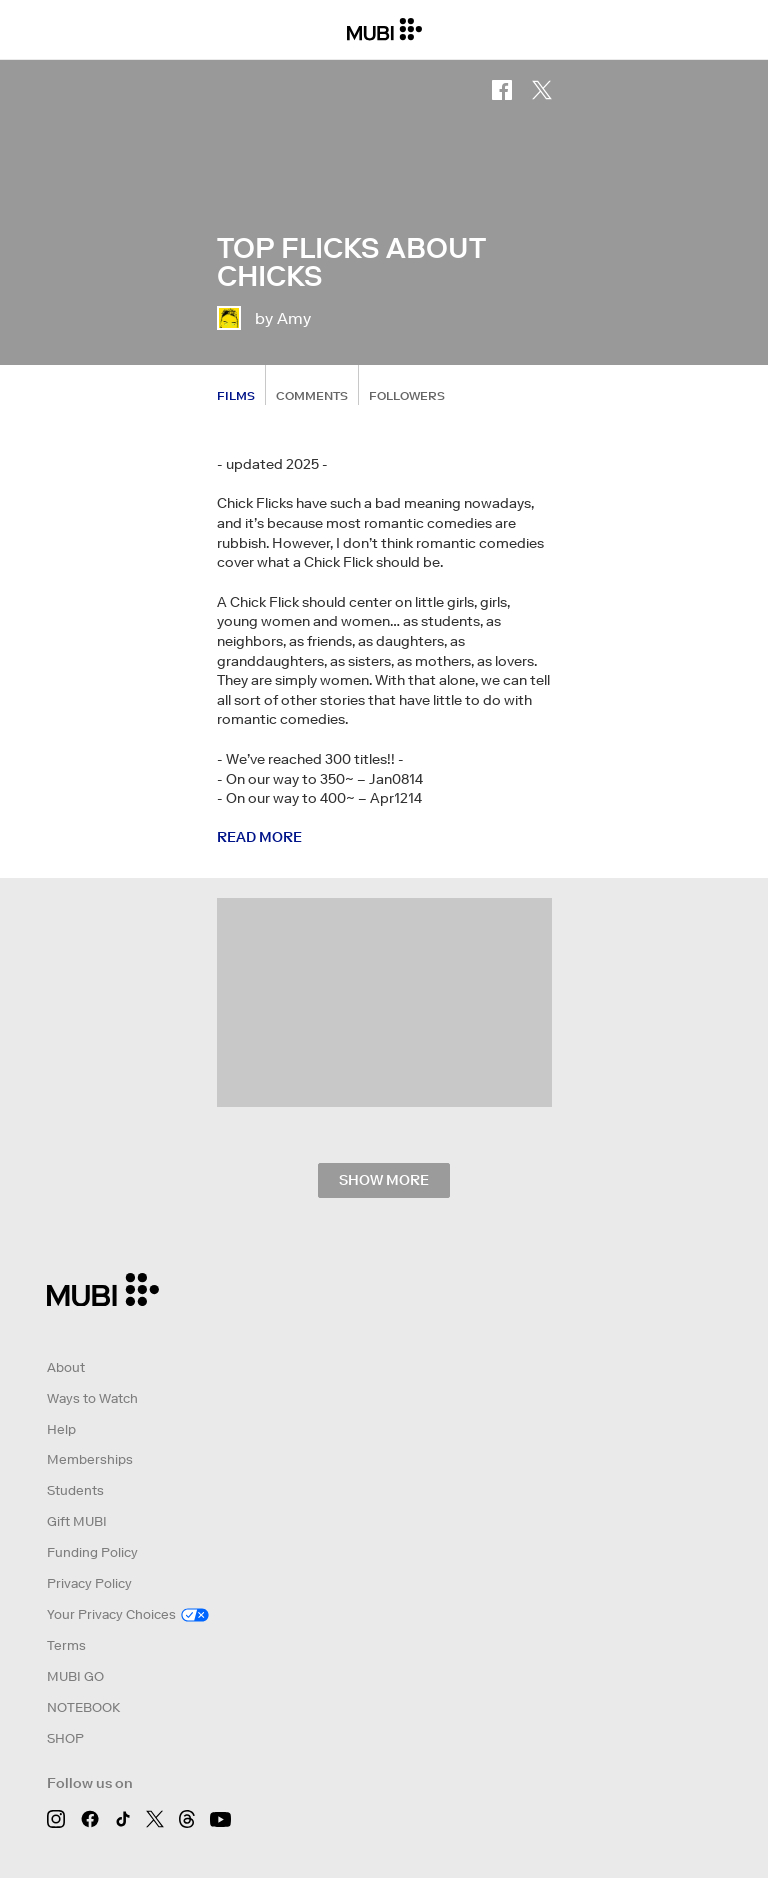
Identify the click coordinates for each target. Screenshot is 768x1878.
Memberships (90, 1459)
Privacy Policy (89, 1583)
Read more (259, 837)
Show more (384, 1180)
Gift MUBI (77, 1521)
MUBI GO (75, 1676)
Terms (66, 1645)
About (66, 1367)
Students (75, 1490)
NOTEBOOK (83, 1707)
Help (61, 1429)
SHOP (65, 1738)
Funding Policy (92, 1552)
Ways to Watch (92, 1398)
